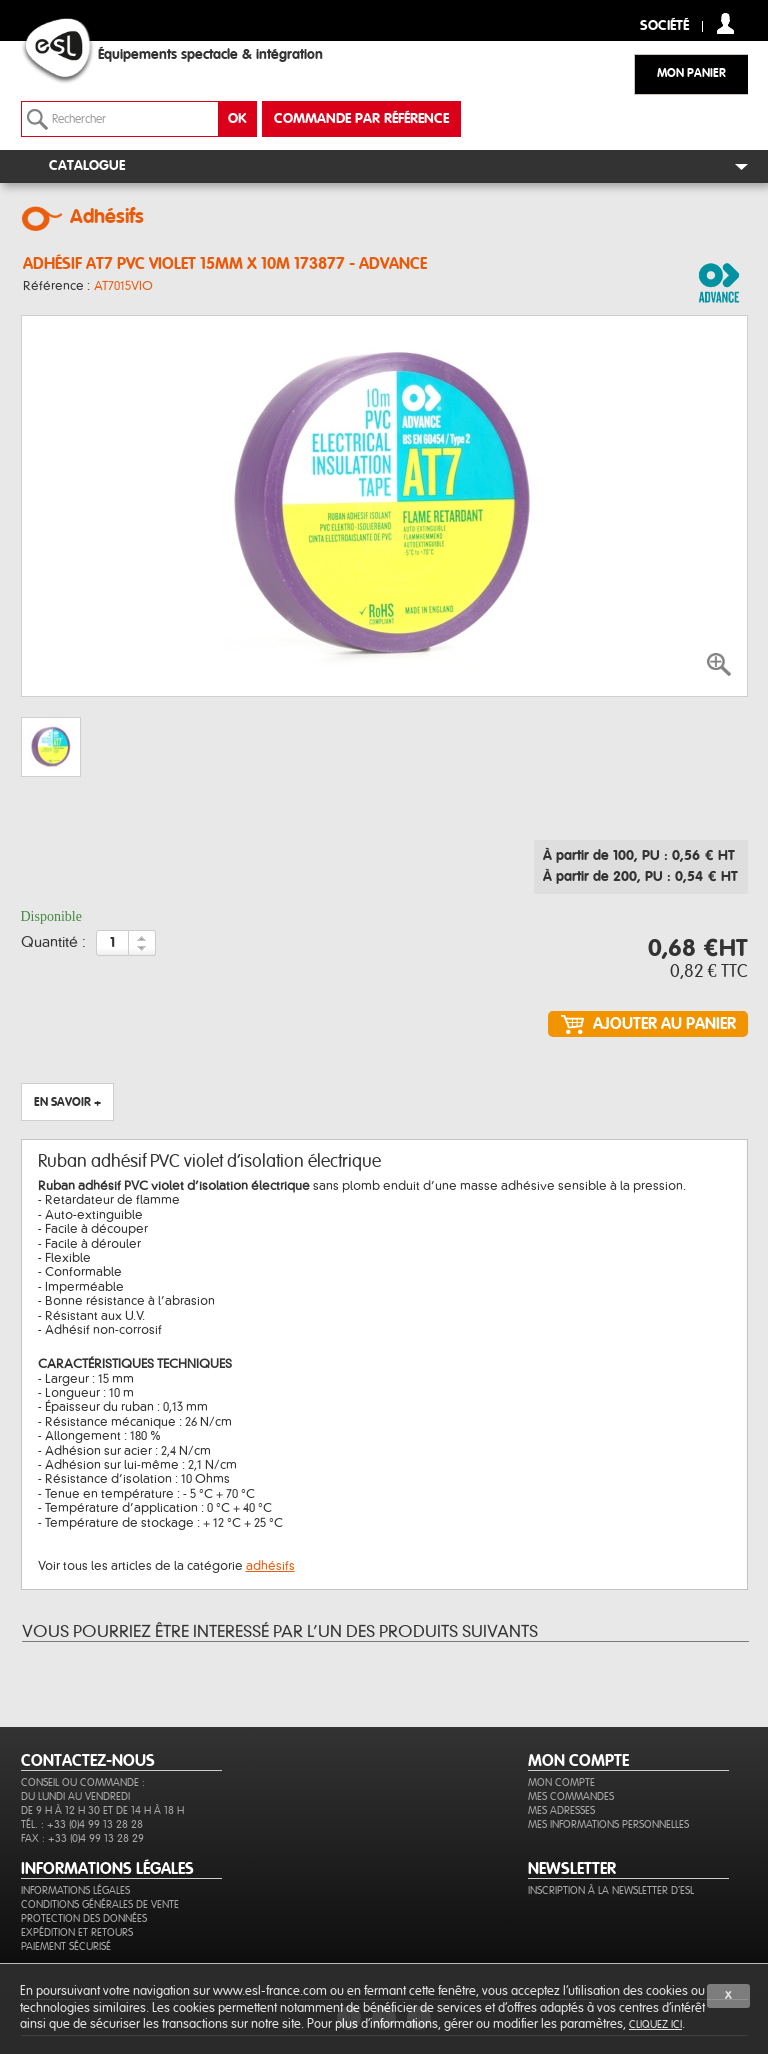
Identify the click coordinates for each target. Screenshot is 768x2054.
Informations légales (75, 1890)
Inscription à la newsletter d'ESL (611, 1890)
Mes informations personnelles (608, 1824)
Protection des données (84, 1918)
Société (664, 26)
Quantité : (53, 943)
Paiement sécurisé (66, 1946)
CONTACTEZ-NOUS (88, 1761)
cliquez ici (655, 2024)
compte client (725, 23)
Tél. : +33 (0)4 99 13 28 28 (82, 1824)
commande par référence (361, 119)
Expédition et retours (77, 1932)
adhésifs (270, 1566)
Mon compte (561, 1782)
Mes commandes (571, 1796)
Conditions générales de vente (100, 1904)
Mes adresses (561, 1810)
